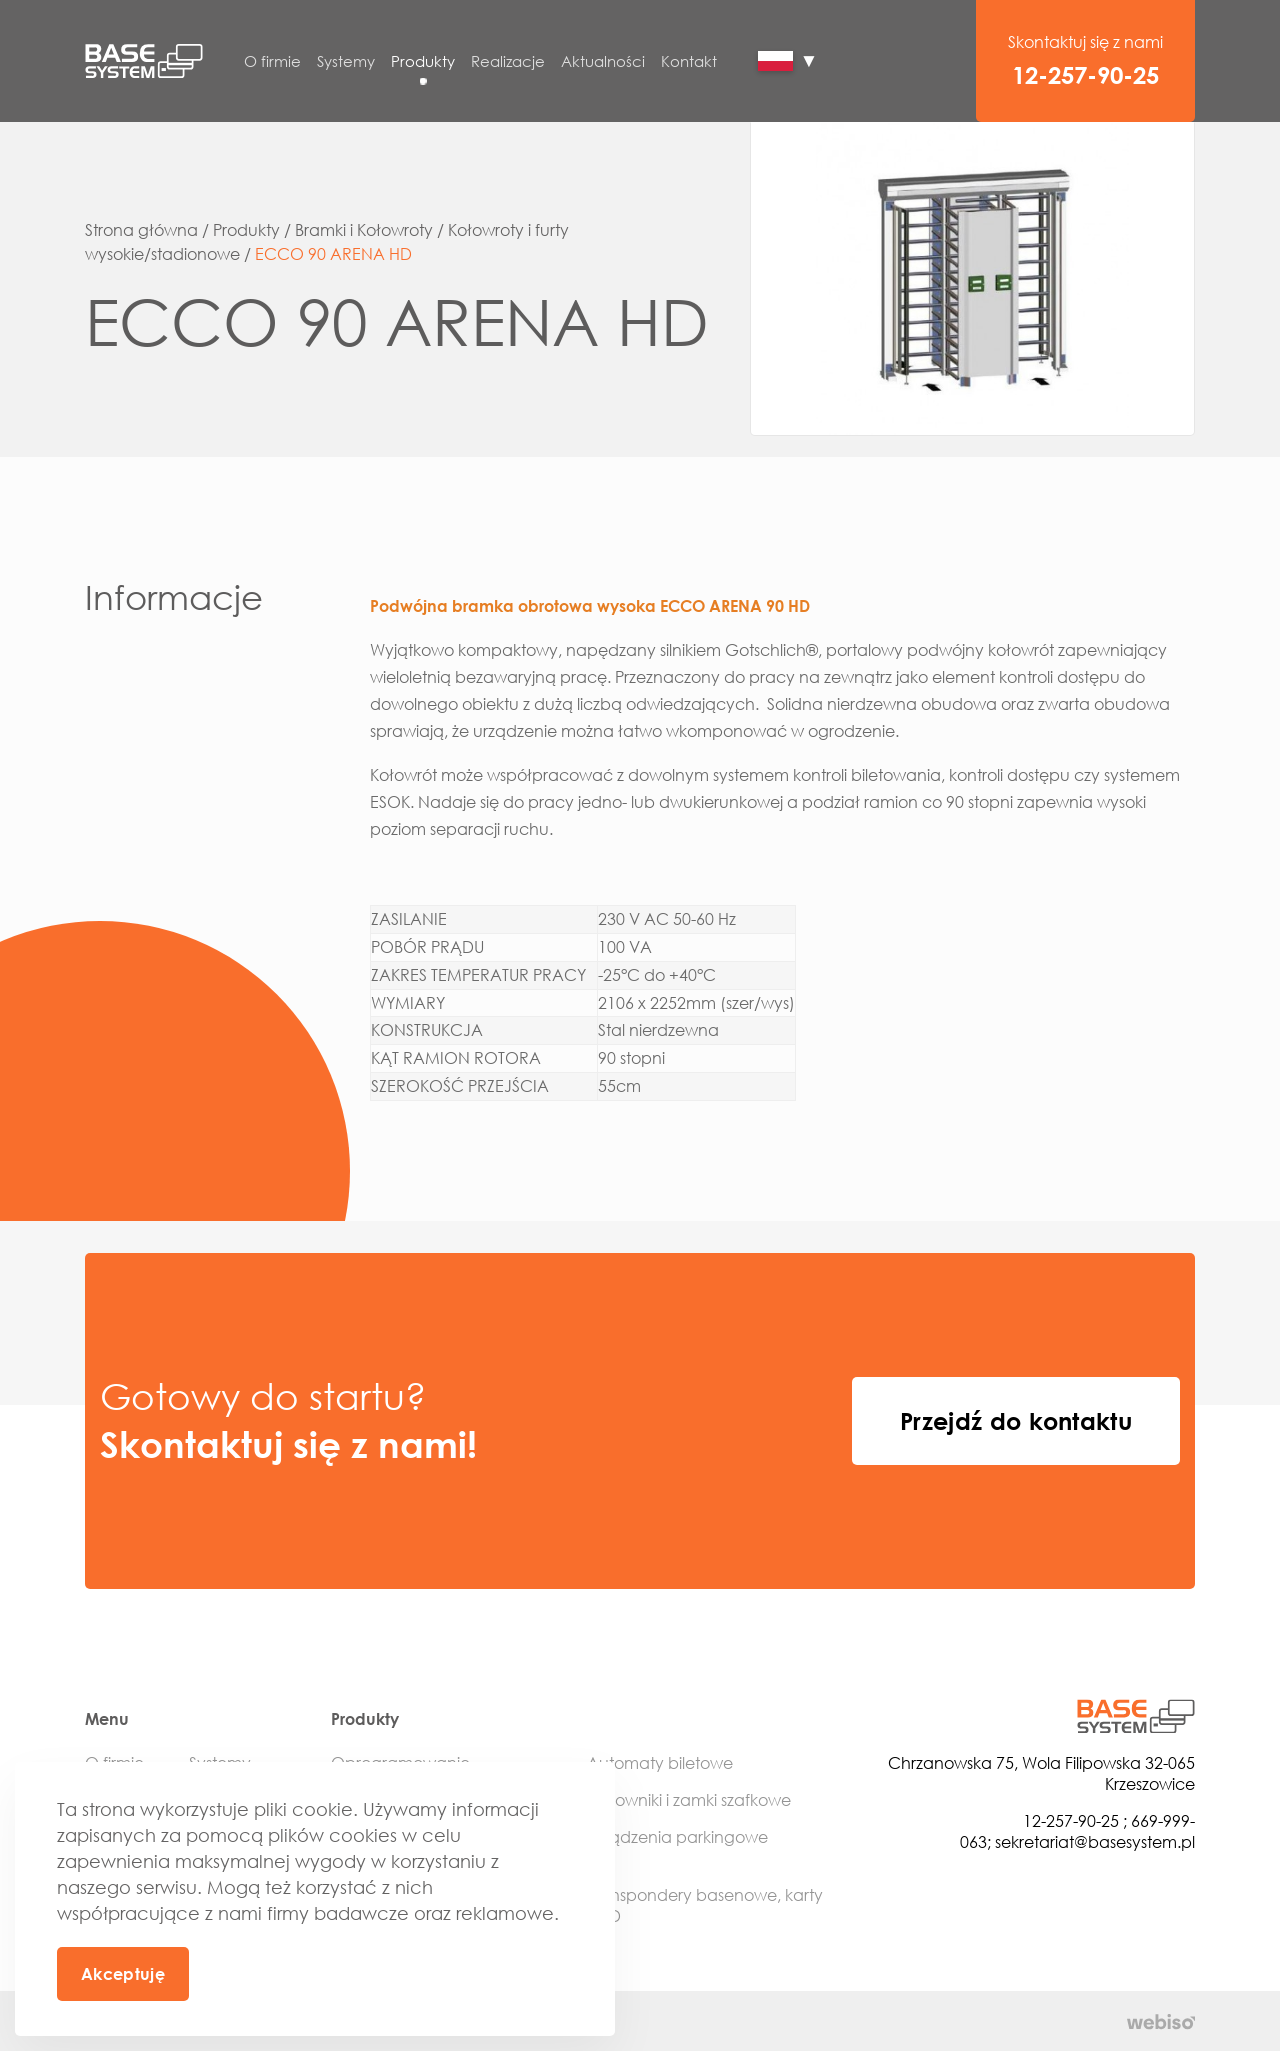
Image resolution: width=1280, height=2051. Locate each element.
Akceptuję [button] (123, 1974)
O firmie (272, 61)
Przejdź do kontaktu (1016, 1420)
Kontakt (689, 61)
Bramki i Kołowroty (364, 230)
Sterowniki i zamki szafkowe (689, 1800)
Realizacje (508, 61)
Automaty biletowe (660, 1763)
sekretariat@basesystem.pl (1095, 1842)
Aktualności (603, 61)
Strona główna (141, 230)
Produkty (423, 61)
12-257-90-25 (1085, 74)
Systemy (346, 61)
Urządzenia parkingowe (677, 1837)
